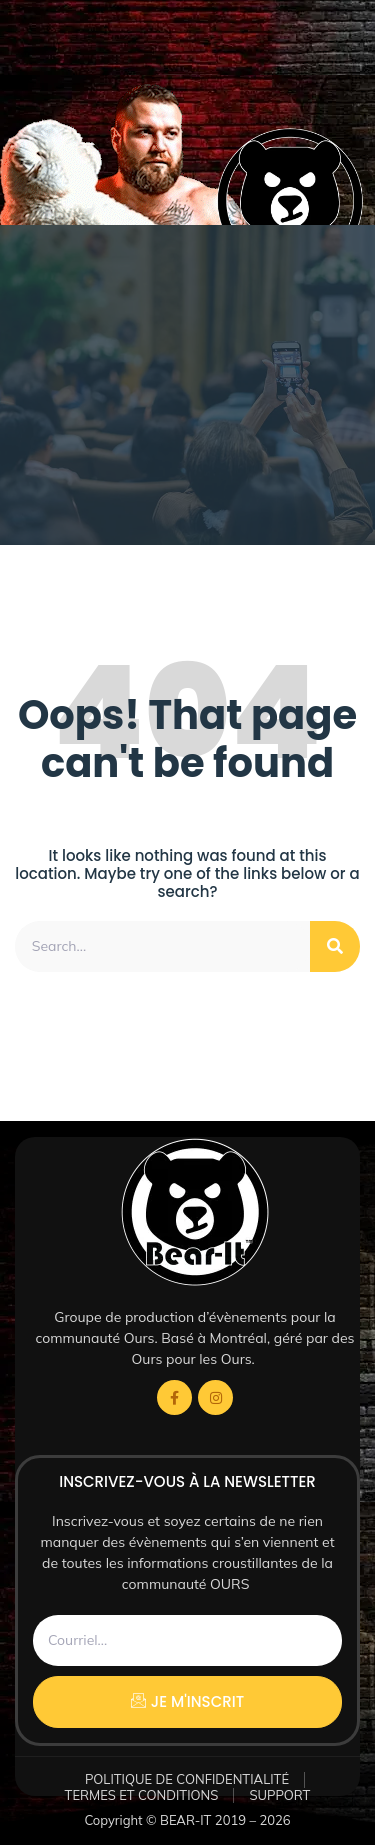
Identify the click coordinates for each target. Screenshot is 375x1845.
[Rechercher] (335, 946)
